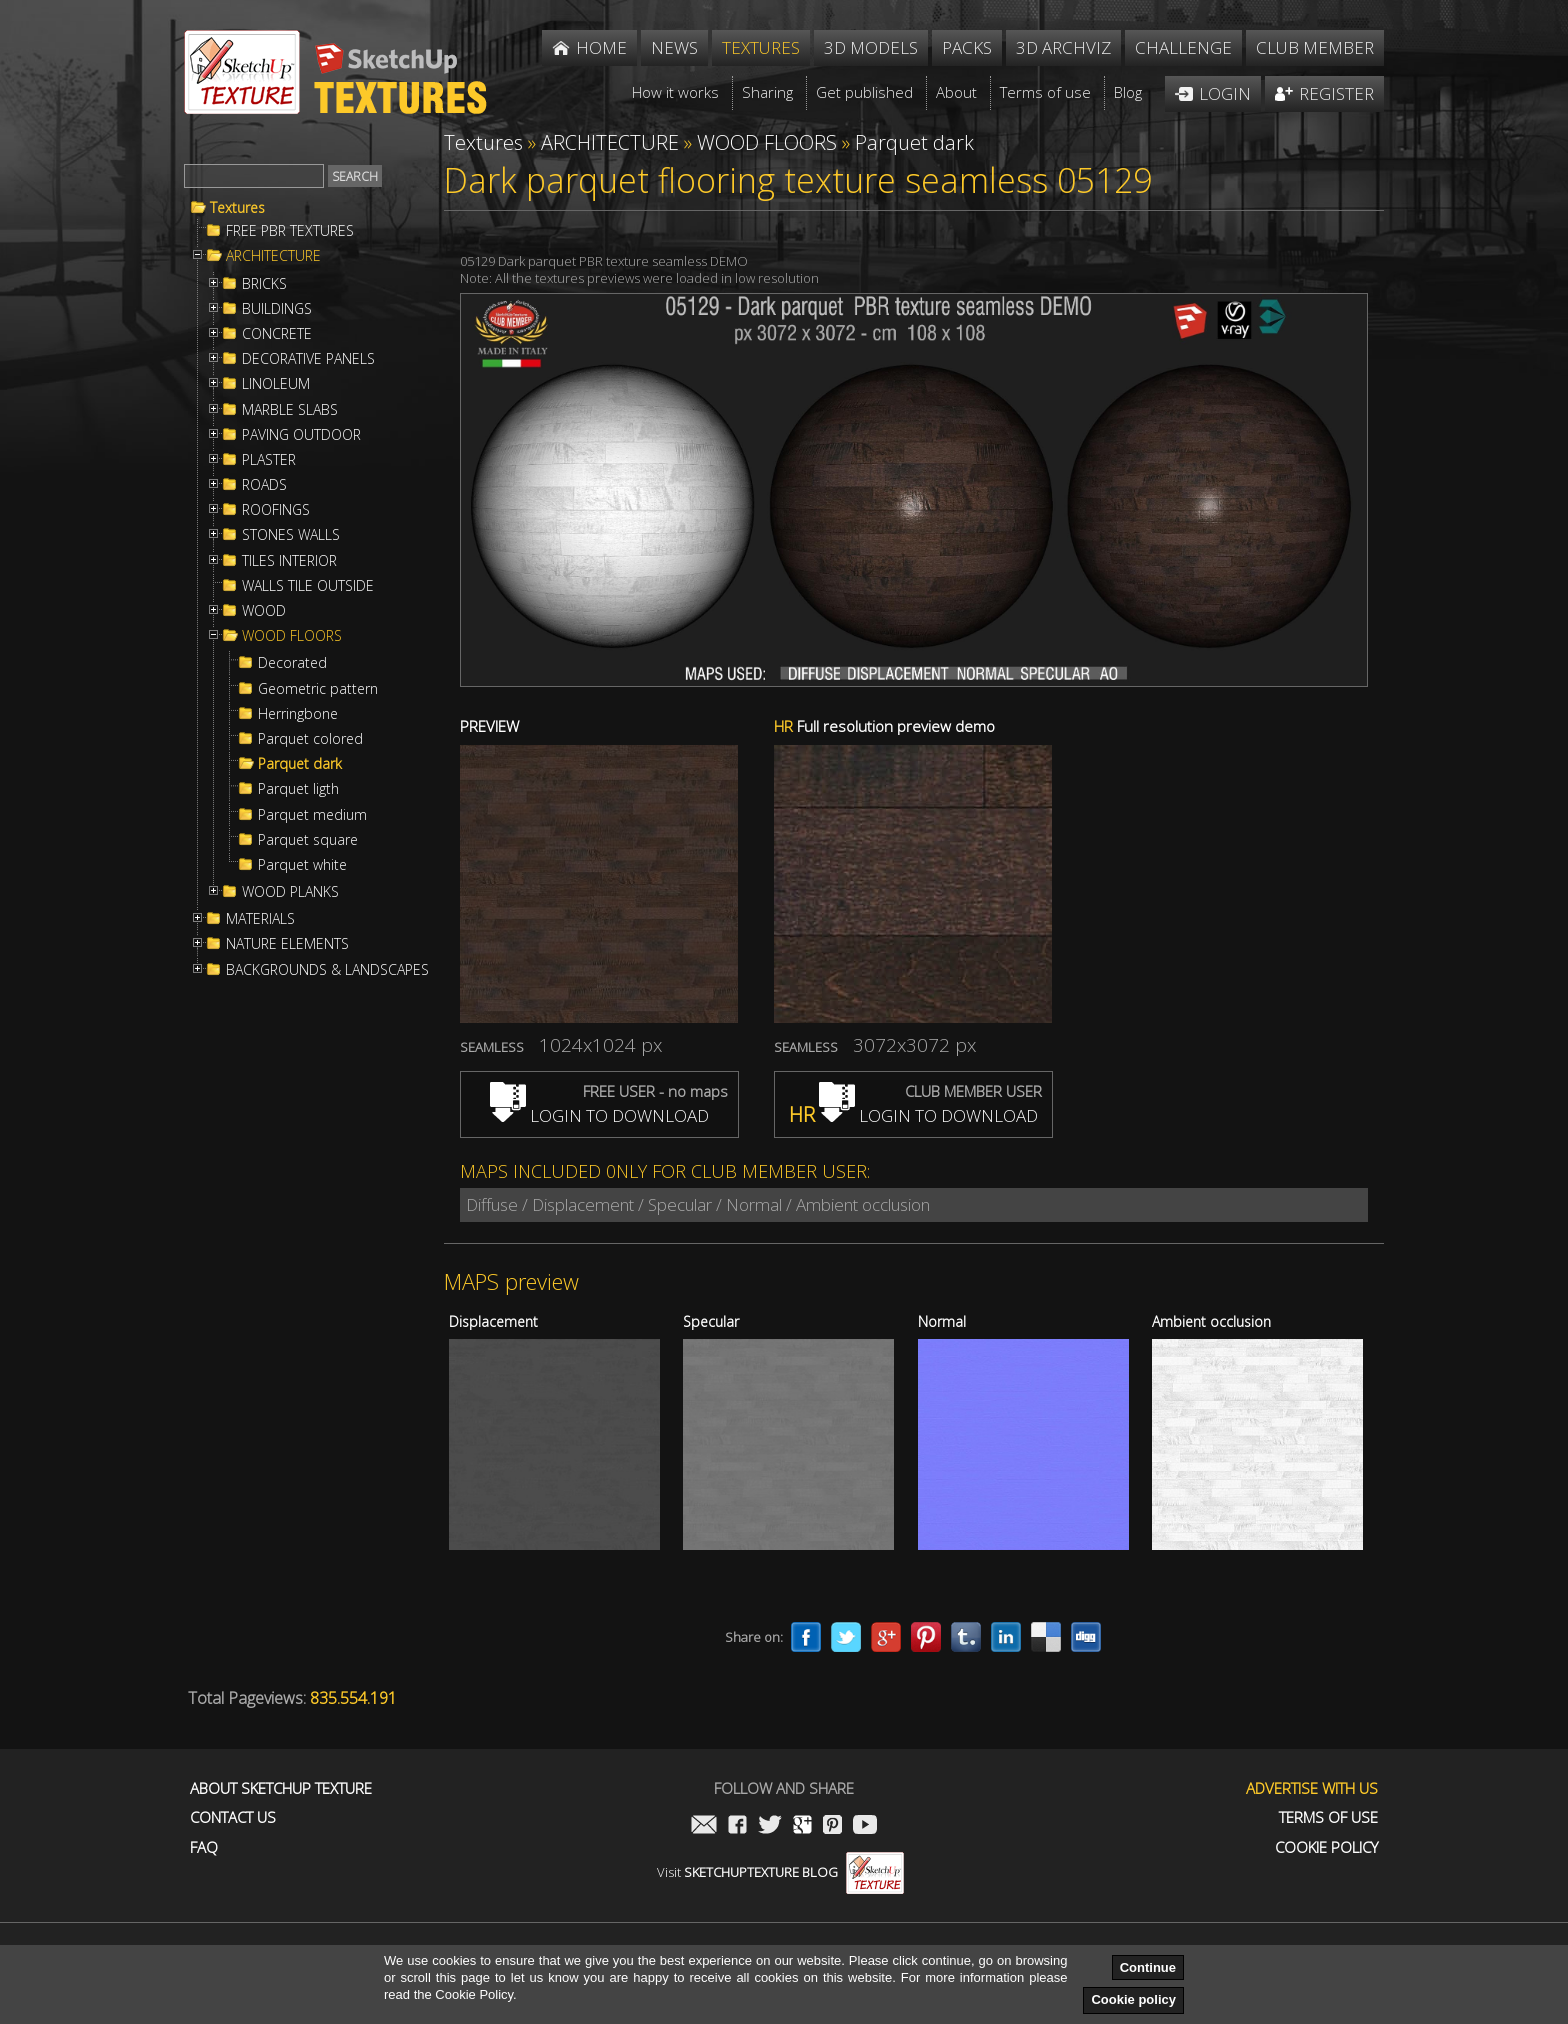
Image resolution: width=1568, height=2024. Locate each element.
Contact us (233, 1817)
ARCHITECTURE (273, 256)
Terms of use (1328, 1817)
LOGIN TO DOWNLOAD (599, 1115)
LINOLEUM (276, 384)
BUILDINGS (277, 309)
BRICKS (264, 284)
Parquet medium (312, 815)
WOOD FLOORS (292, 636)
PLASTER (269, 460)
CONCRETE (277, 334)
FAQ (204, 1847)
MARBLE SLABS (290, 410)
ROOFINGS (276, 510)
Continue (1148, 1967)
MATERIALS (260, 919)
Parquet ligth (298, 789)
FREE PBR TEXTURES (290, 231)
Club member (1315, 47)
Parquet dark (300, 764)
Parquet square (308, 840)
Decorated (292, 663)
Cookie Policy (1326, 1847)
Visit (780, 1872)
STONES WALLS (291, 535)
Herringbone (298, 714)
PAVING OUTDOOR (301, 435)
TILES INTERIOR (289, 561)
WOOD (264, 611)
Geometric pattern (318, 689)
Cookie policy (1133, 1999)
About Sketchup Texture (281, 1788)
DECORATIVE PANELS (308, 359)
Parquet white (302, 865)
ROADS (264, 485)
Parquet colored (310, 739)
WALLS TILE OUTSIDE (308, 586)
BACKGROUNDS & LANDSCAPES (327, 970)
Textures (237, 208)
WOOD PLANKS (290, 892)
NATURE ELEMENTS (287, 944)
